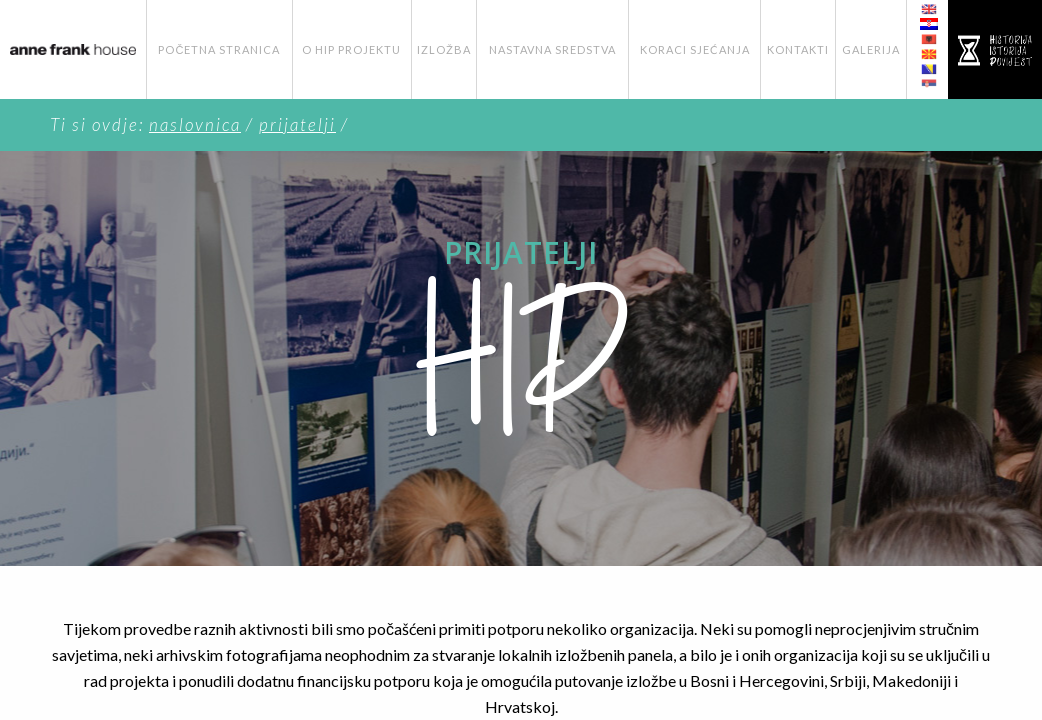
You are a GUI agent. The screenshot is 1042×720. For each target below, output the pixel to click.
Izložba (444, 49)
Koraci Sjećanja (695, 49)
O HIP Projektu (351, 49)
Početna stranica (219, 49)
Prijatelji (297, 124)
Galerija (871, 49)
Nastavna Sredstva (552, 49)
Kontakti (798, 49)
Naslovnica (195, 124)
